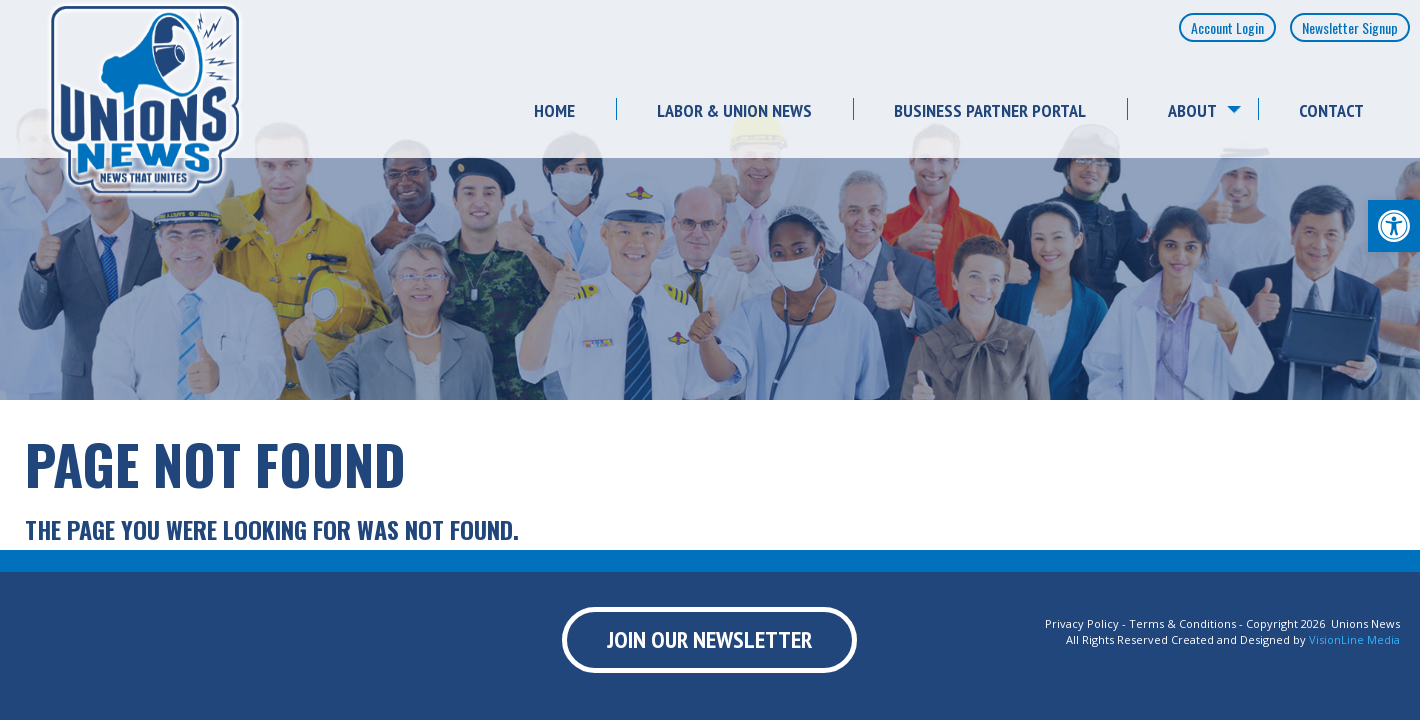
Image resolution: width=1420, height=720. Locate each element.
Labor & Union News (734, 110)
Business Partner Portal (990, 110)
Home (554, 110)
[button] (1394, 226)
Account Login (1227, 27)
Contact (1331, 110)
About (1192, 110)
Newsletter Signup (1350, 27)
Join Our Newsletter (709, 639)
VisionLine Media (1354, 639)
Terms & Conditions (1182, 623)
